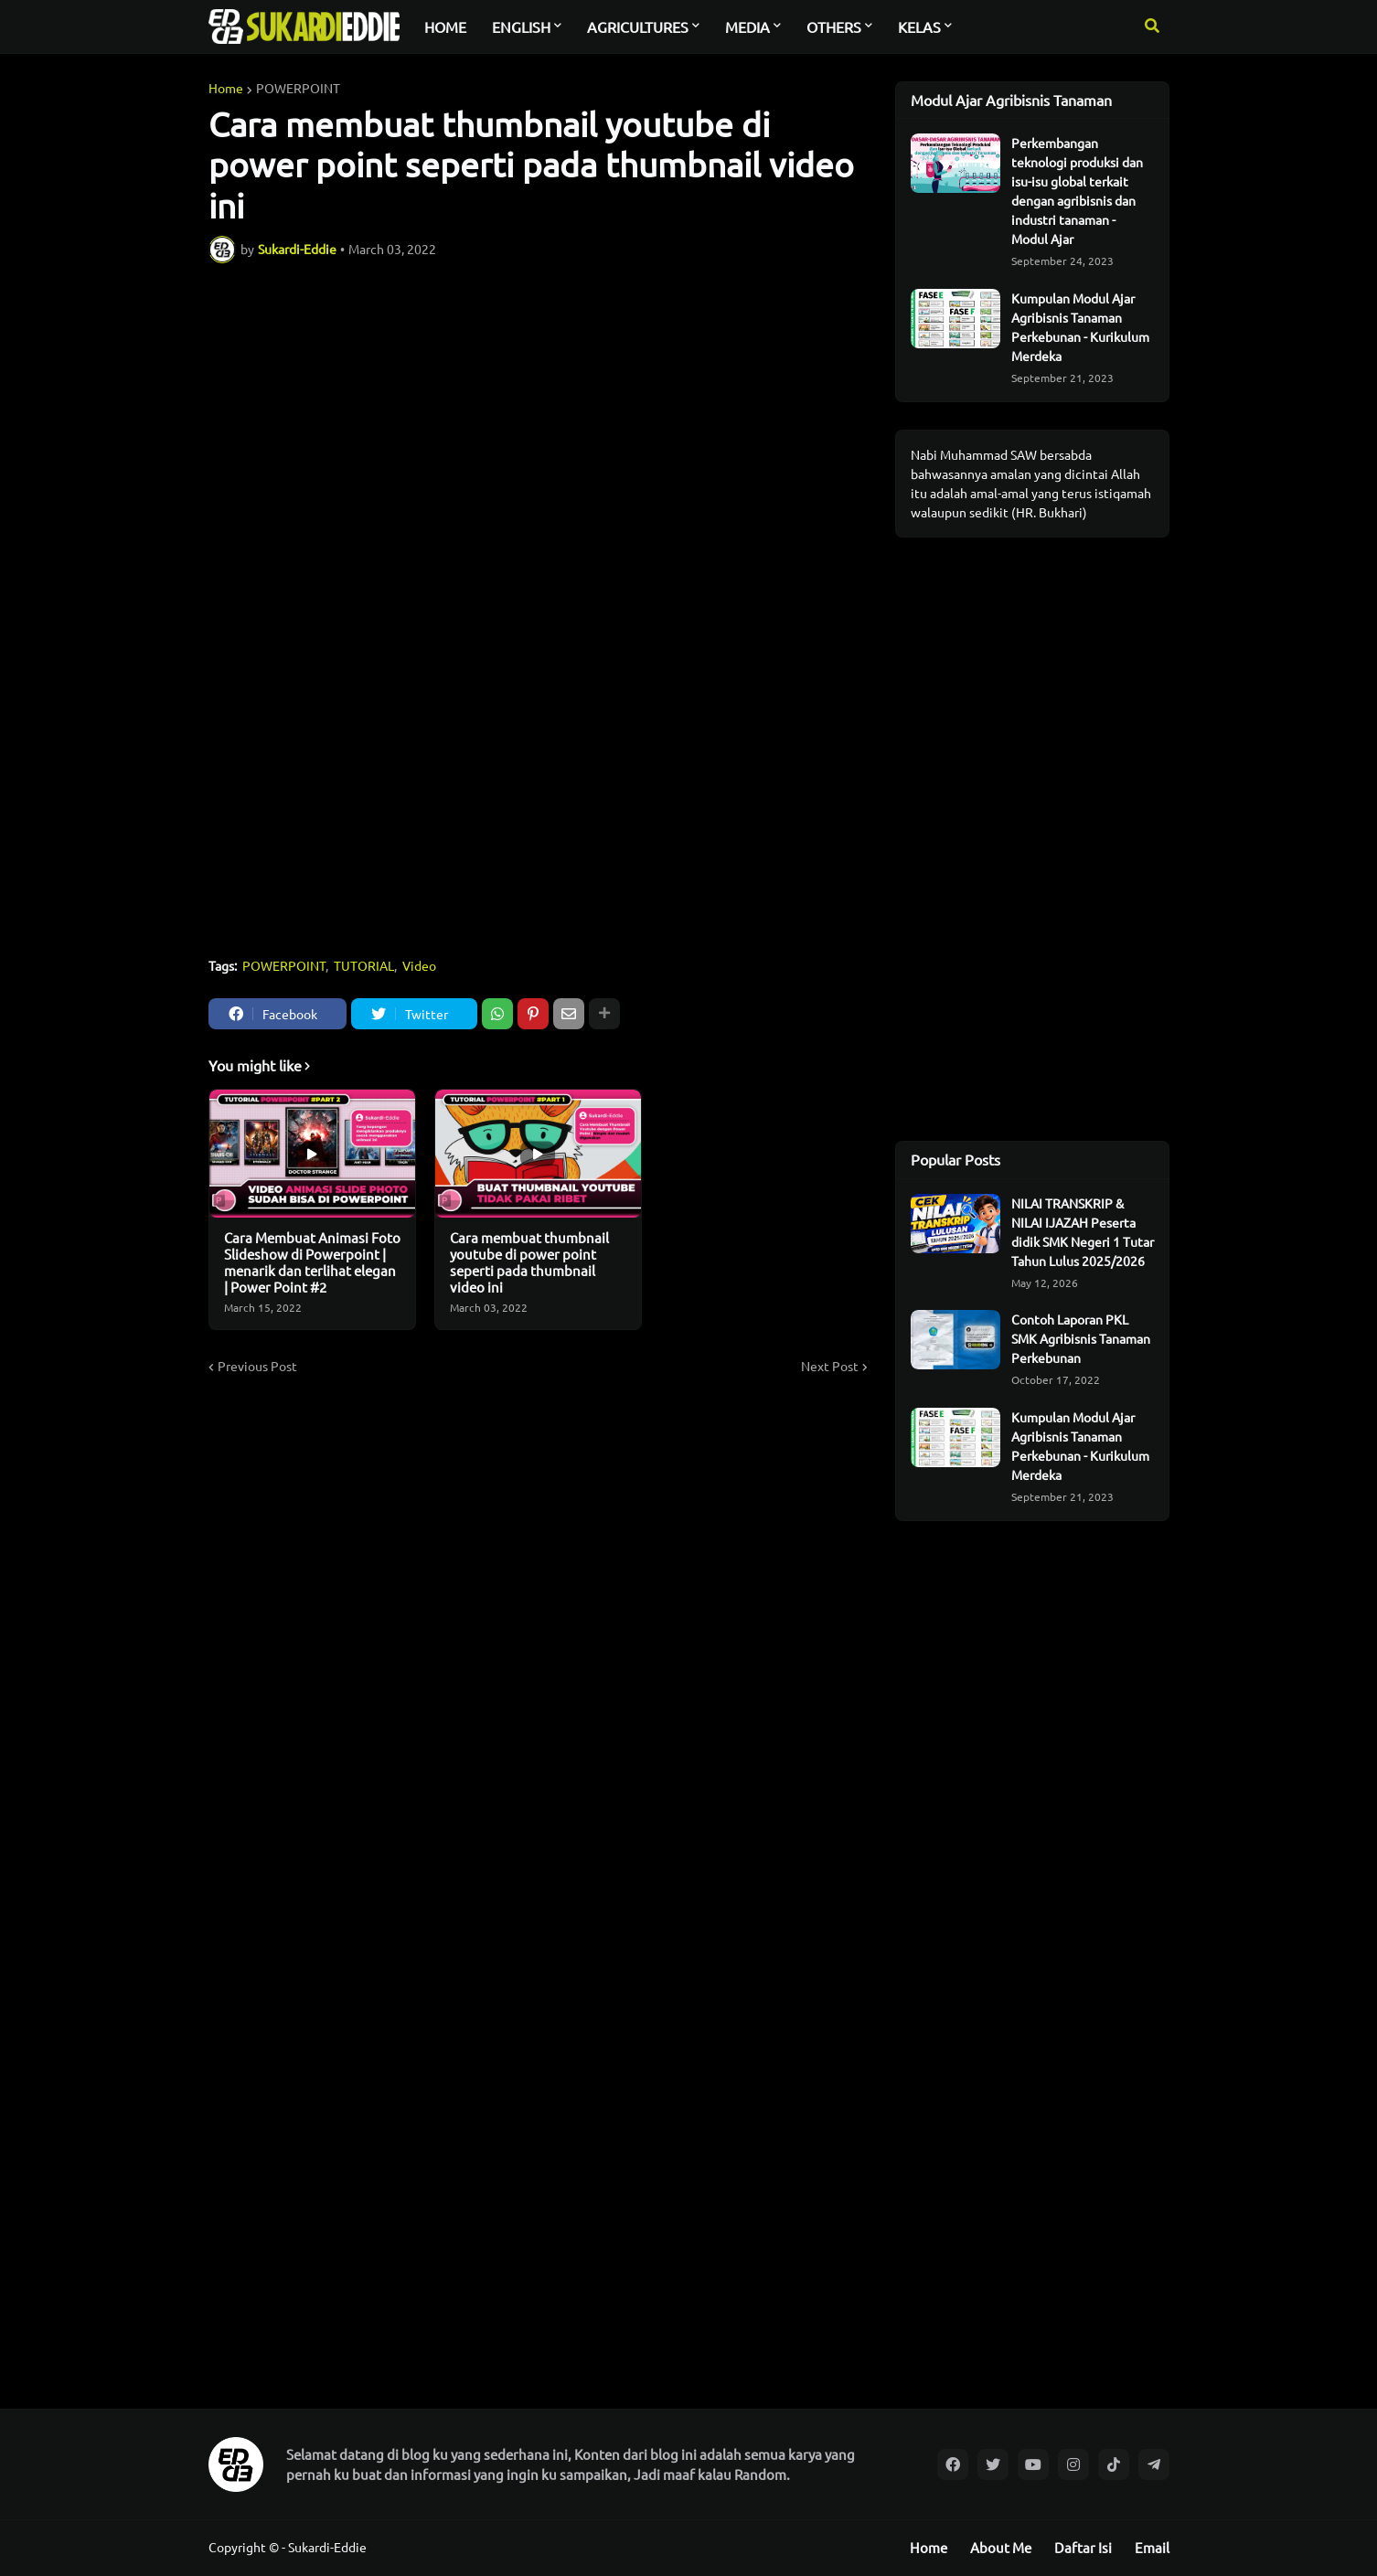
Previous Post (257, 1365)
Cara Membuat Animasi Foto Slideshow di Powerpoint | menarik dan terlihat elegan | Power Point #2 (312, 1262)
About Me (1000, 2547)
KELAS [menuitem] (919, 26)
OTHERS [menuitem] (833, 26)
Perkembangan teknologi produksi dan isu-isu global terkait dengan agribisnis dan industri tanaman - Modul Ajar (1077, 190)
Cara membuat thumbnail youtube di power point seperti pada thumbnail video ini (529, 1262)
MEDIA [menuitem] (747, 26)
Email (1152, 2547)
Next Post (830, 1365)
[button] (1152, 26)
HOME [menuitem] (445, 26)
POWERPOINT (298, 87)
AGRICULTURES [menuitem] (637, 26)
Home (225, 87)
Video (419, 965)
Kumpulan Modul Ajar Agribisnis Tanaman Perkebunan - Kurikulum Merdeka (1080, 327)
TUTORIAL (364, 965)
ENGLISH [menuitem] (521, 26)
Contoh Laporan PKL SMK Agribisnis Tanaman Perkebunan (1080, 1338)
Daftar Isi (1083, 2547)
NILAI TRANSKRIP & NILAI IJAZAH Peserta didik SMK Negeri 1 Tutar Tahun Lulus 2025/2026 (1082, 1232)
